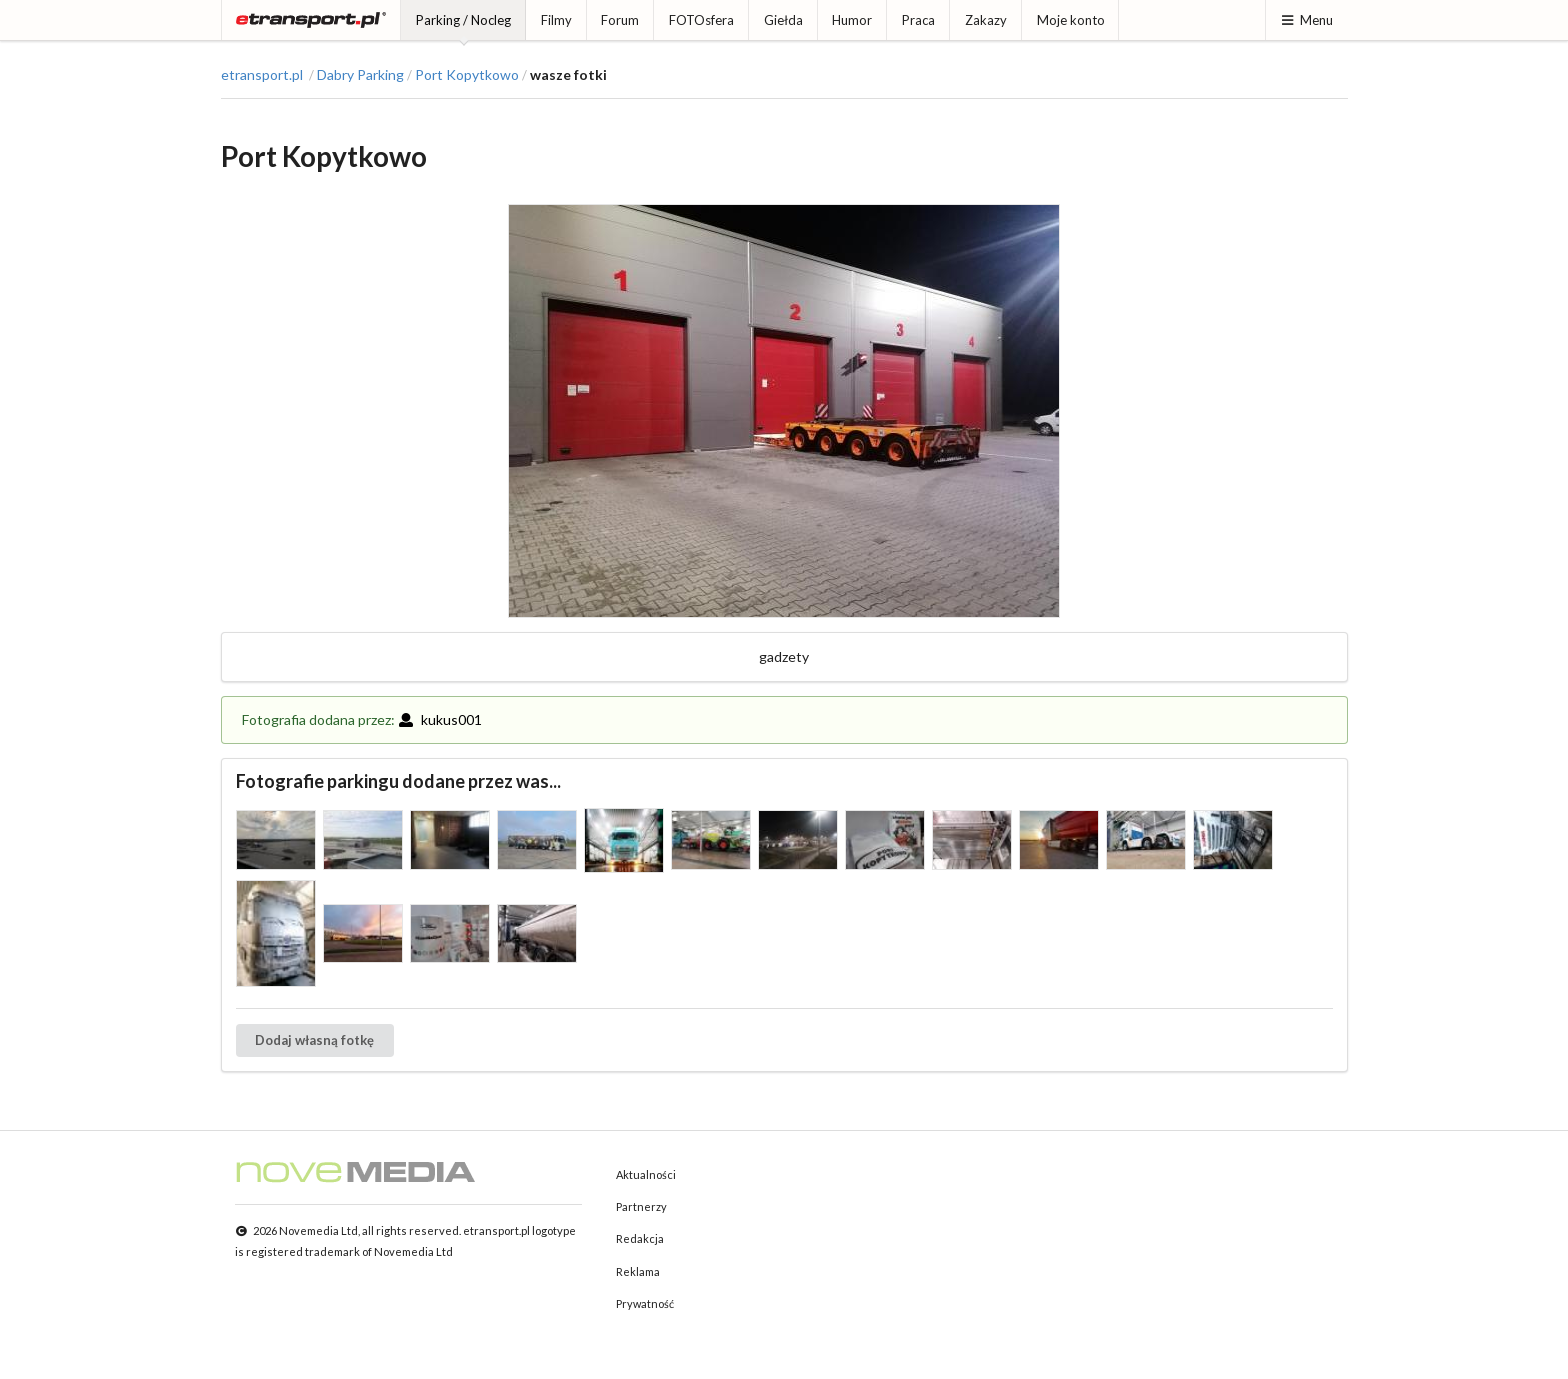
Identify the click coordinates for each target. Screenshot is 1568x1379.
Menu (1306, 20)
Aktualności (646, 1174)
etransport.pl (262, 75)
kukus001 (440, 719)
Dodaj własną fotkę (314, 1040)
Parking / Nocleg (463, 20)
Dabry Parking (360, 75)
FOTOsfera (701, 20)
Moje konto (1071, 20)
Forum (620, 20)
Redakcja (640, 1238)
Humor (852, 20)
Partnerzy (641, 1206)
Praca (918, 20)
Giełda (783, 20)
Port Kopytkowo (467, 75)
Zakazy (986, 20)
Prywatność (645, 1303)
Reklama (638, 1271)
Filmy (556, 20)
